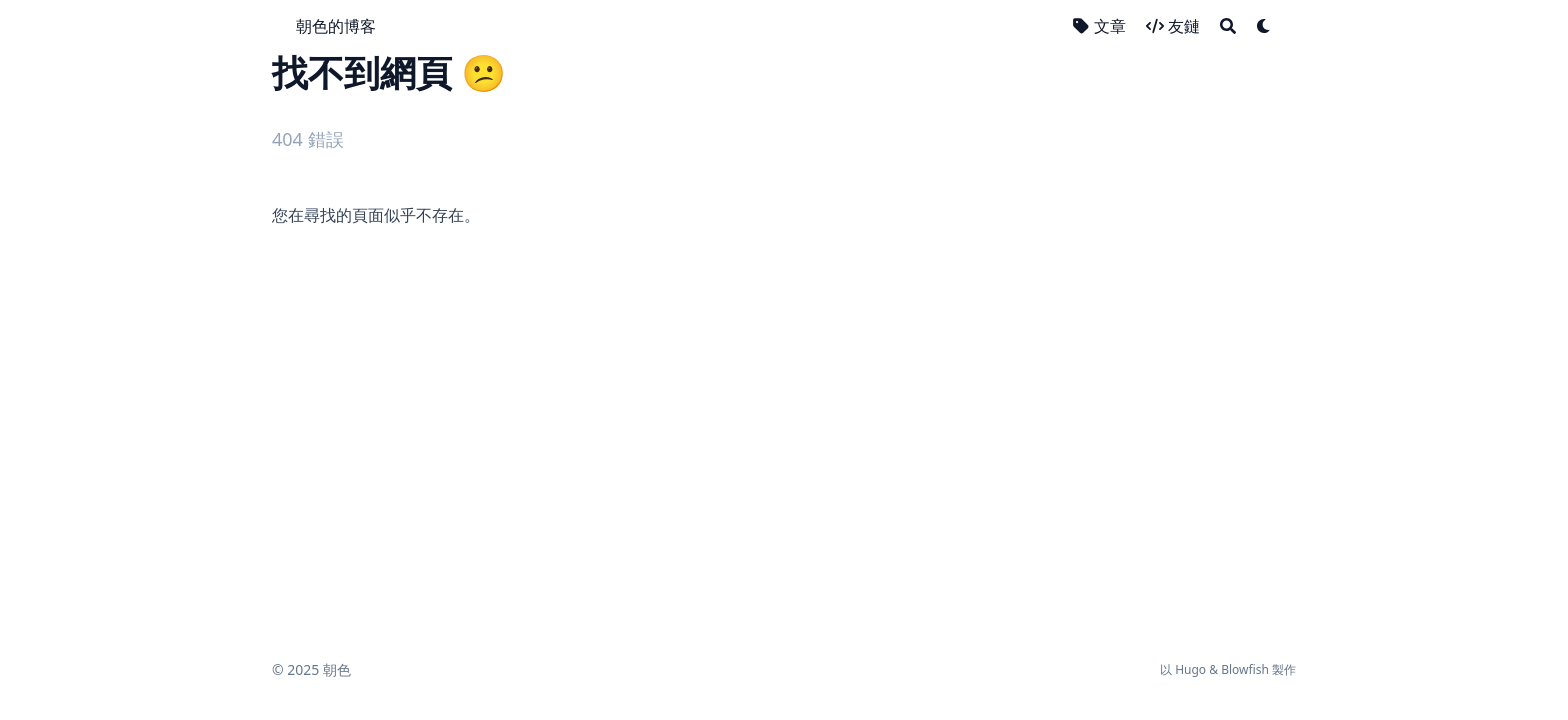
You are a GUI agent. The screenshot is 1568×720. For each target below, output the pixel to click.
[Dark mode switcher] (1264, 26)
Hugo (1190, 669)
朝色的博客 (336, 26)
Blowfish (1245, 669)
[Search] (1228, 26)
